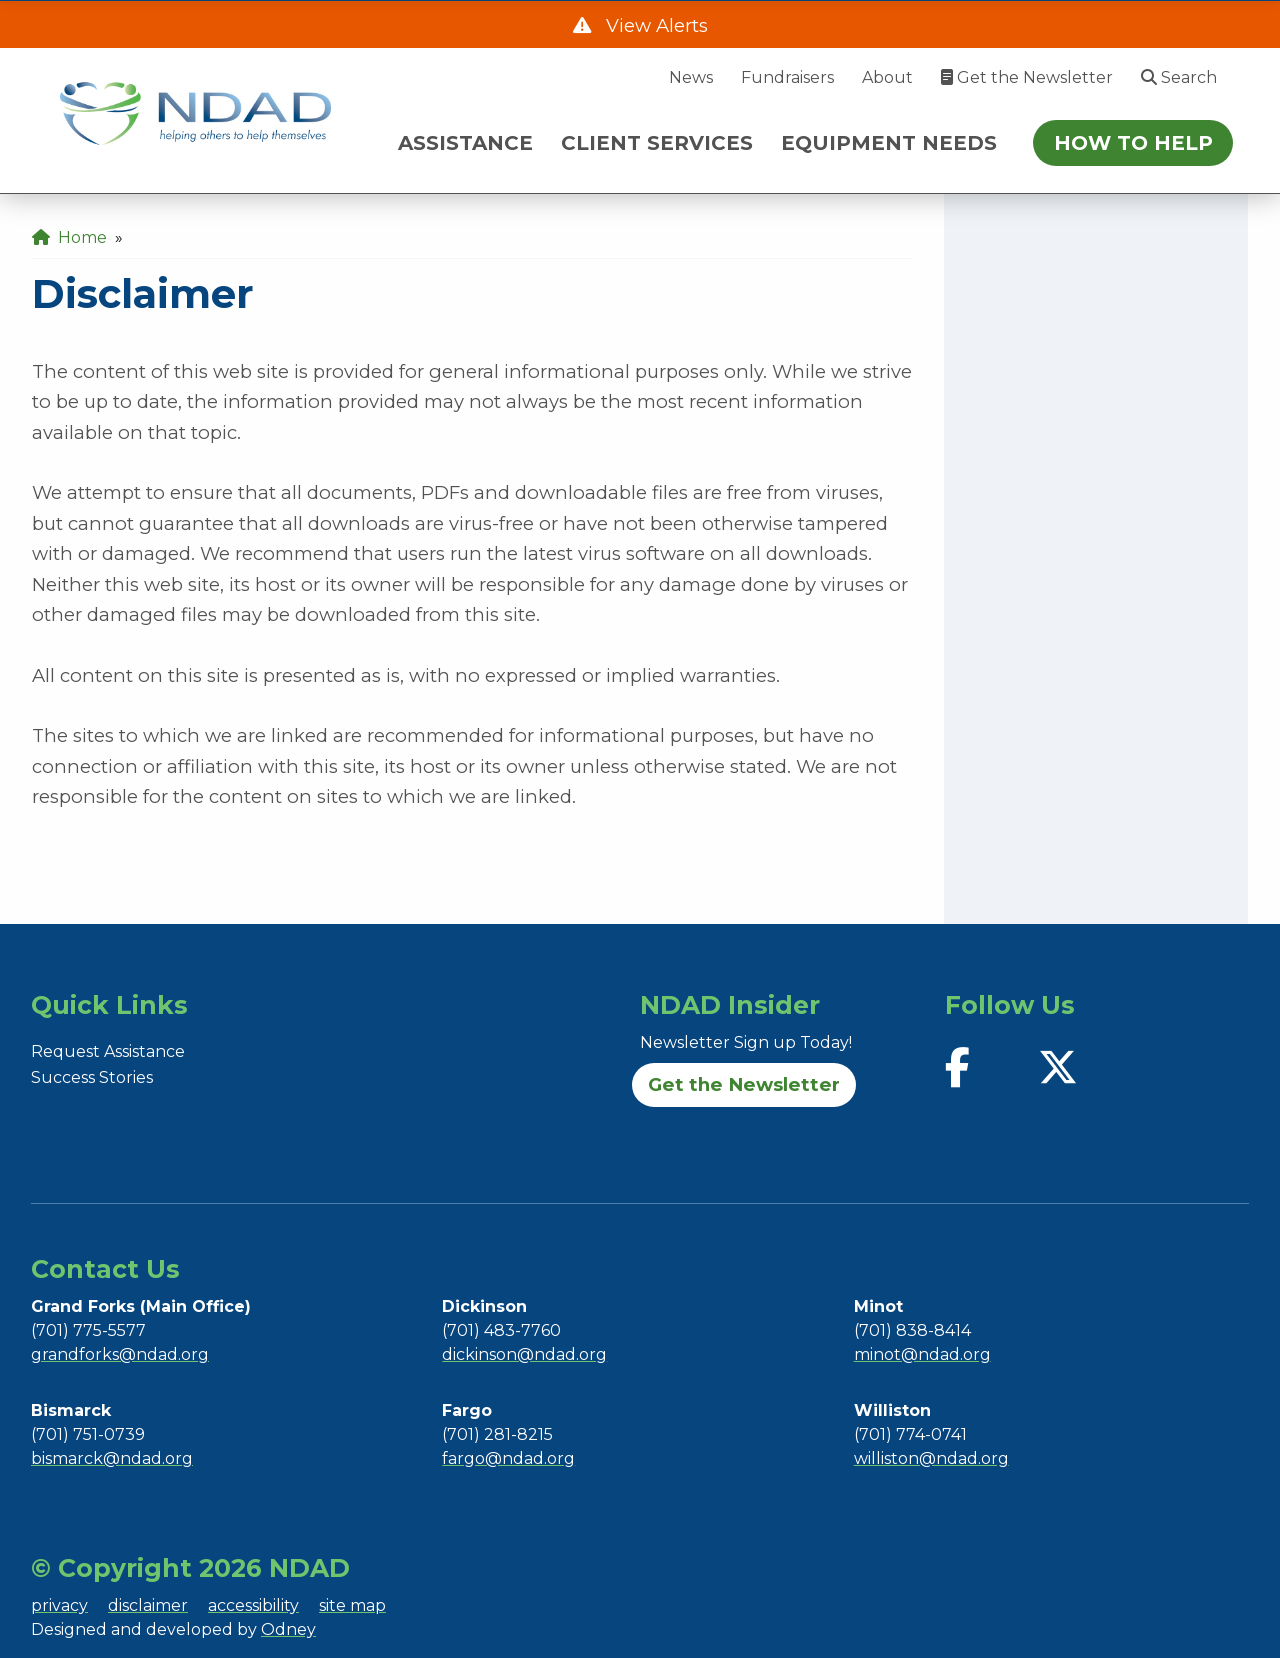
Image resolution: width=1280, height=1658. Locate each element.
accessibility (253, 1605)
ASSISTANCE (465, 143)
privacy (59, 1605)
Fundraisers (787, 77)
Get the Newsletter (1027, 77)
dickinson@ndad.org (524, 1354)
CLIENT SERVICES (657, 143)
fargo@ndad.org (508, 1458)
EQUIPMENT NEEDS (889, 143)
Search (1179, 77)
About (887, 77)
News (691, 77)
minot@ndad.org (922, 1354)
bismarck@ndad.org (112, 1458)
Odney (288, 1629)
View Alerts (654, 25)
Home (69, 237)
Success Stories (92, 1077)
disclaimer (148, 1605)
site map (352, 1605)
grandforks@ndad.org (120, 1354)
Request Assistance (108, 1051)
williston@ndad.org (931, 1458)
